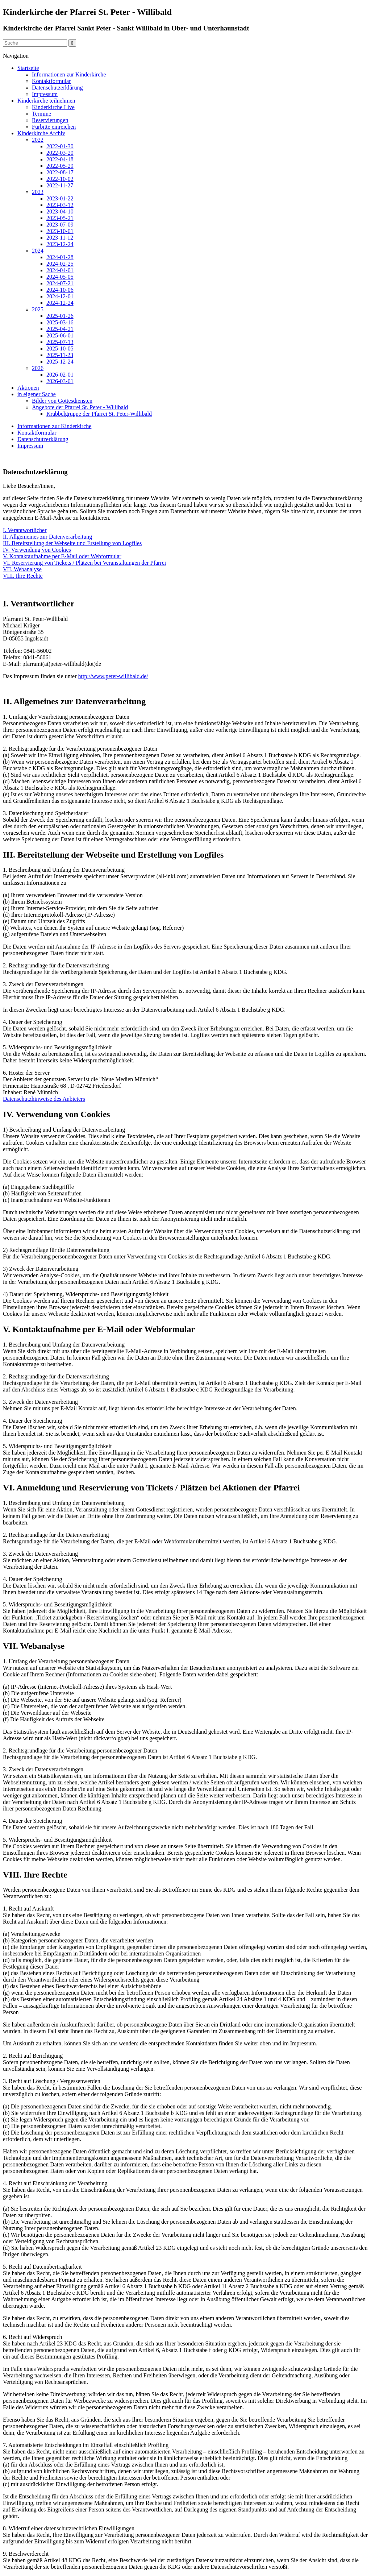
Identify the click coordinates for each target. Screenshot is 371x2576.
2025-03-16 (60, 322)
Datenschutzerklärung (57, 87)
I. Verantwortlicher (25, 530)
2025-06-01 (60, 335)
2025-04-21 (60, 329)
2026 (37, 368)
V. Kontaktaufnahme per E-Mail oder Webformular (62, 556)
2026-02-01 (60, 375)
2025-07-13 (60, 342)
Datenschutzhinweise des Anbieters (44, 1099)
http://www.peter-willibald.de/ (113, 676)
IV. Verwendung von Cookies (37, 550)
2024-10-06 (60, 290)
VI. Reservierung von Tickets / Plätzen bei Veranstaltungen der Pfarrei (84, 563)
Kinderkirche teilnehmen (46, 101)
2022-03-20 (60, 153)
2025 (37, 309)
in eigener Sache (36, 394)
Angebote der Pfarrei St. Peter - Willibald (80, 407)
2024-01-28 (60, 257)
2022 (37, 140)
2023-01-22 (60, 198)
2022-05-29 (60, 166)
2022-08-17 (60, 172)
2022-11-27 (59, 185)
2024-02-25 (60, 264)
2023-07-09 (60, 224)
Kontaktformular (51, 81)
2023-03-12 (60, 205)
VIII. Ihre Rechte (23, 576)
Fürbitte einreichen (54, 127)
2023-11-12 (59, 238)
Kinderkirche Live (53, 107)
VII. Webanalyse (22, 569)
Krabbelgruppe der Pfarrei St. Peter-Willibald (99, 414)
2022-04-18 (60, 159)
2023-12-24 (60, 244)
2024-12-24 (60, 303)
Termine (41, 114)
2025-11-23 (59, 355)
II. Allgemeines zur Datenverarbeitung (47, 537)
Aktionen (28, 388)
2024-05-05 (60, 277)
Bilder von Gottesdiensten (62, 401)
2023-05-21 (60, 218)
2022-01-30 (60, 146)
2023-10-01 (60, 231)
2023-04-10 (60, 211)
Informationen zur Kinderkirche (69, 74)
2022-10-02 (60, 179)
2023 (37, 192)
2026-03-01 (60, 381)
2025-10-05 (60, 348)
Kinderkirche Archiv (41, 133)
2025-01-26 (60, 316)
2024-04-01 (60, 270)
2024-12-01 (60, 296)
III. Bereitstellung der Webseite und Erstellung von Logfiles (72, 543)
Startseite (28, 68)
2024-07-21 (60, 283)
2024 (37, 251)
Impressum (45, 94)
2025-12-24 (60, 361)
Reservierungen (50, 120)
